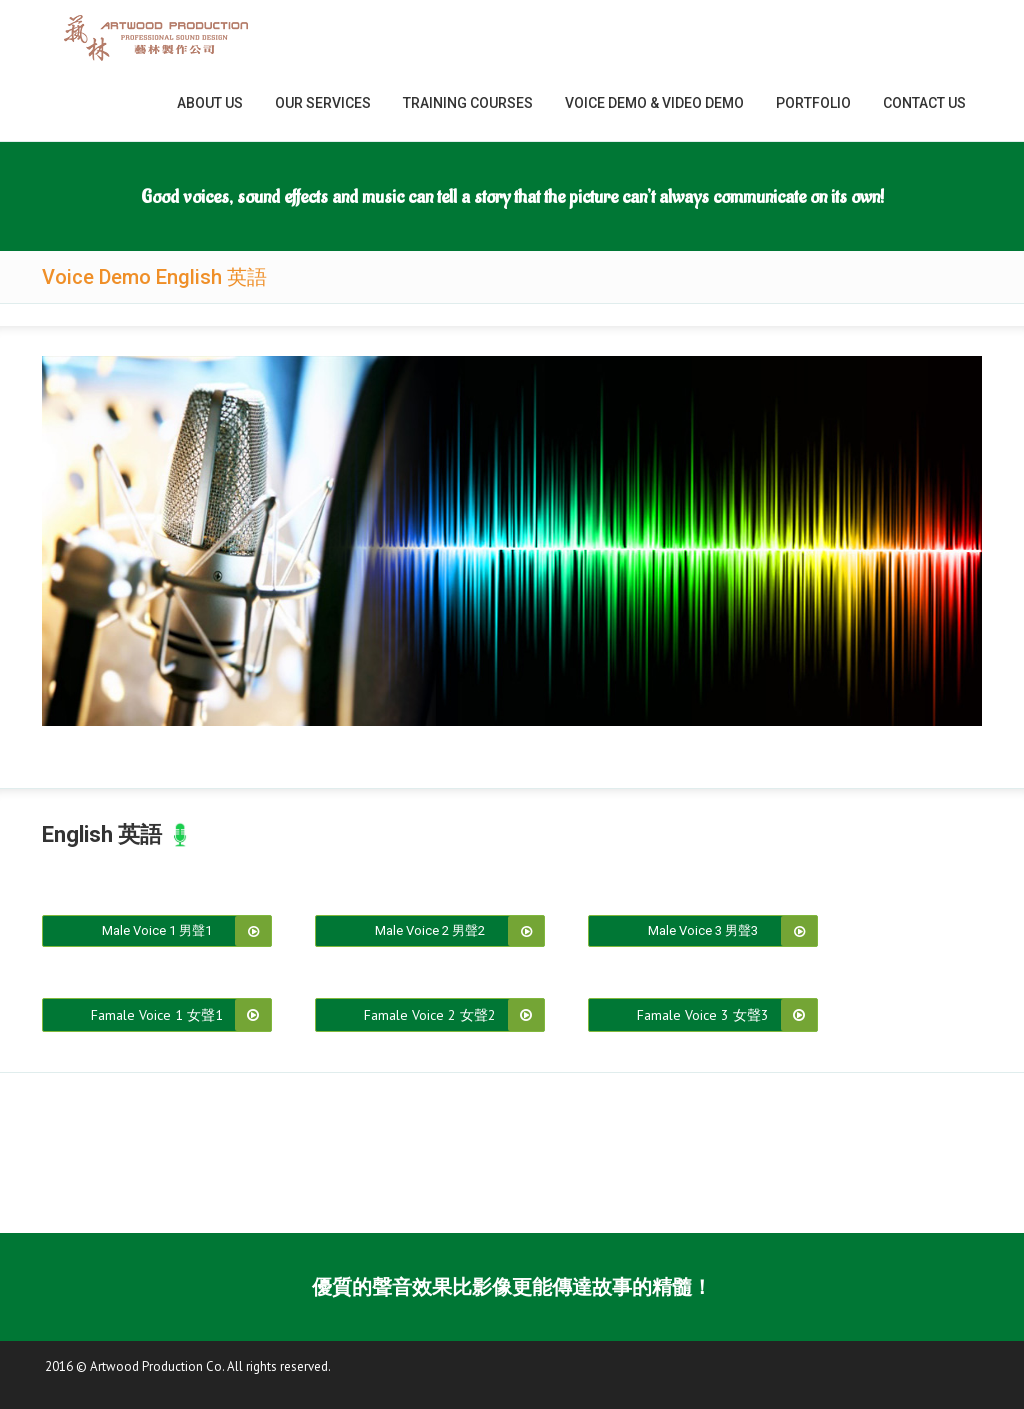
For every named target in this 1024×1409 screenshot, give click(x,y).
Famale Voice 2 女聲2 (430, 1015)
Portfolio (813, 103)
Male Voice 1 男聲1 (157, 930)
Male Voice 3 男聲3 (703, 930)
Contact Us (924, 103)
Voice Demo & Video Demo (654, 103)
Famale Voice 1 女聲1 (157, 1015)
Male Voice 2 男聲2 (430, 930)
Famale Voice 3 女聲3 (703, 1015)
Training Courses (468, 103)
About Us (210, 103)
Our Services (323, 103)
